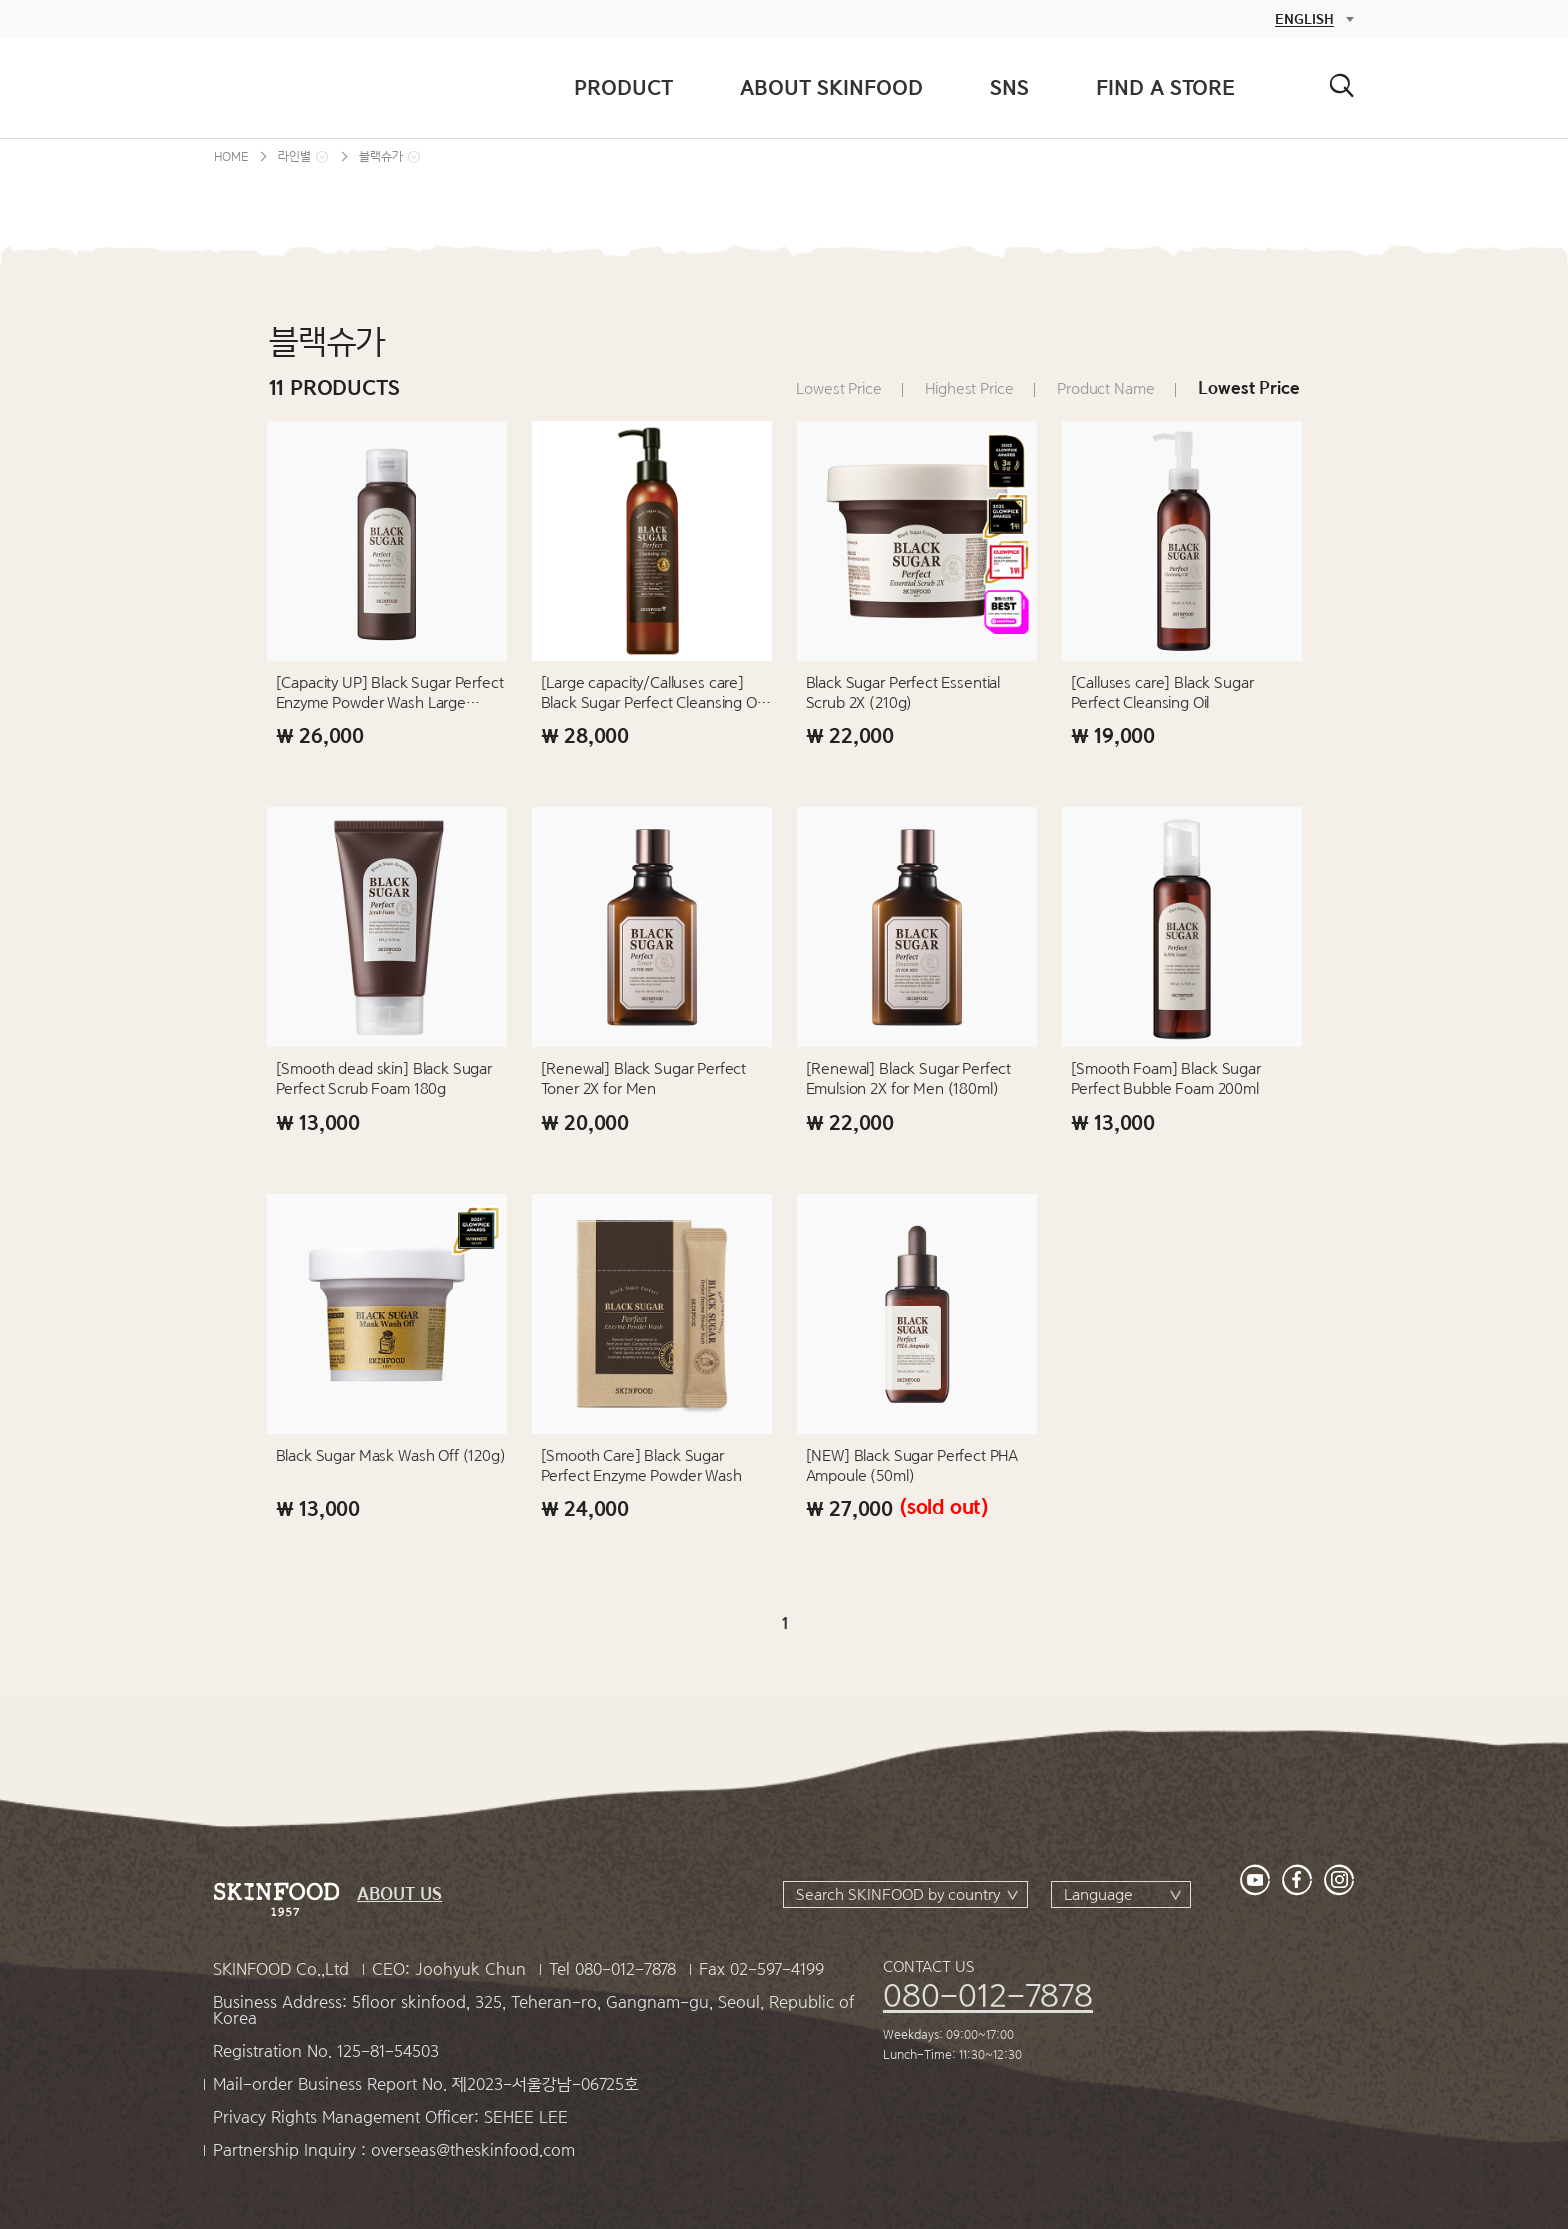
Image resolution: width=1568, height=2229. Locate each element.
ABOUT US (399, 1894)
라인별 (294, 156)
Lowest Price (838, 389)
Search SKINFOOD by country (898, 1895)
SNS (1009, 87)
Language (1098, 1895)
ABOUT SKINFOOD (831, 87)
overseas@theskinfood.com (473, 2150)
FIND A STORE (1165, 87)
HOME (231, 156)
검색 (1341, 85)
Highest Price (969, 389)
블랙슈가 (381, 156)
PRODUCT (623, 87)
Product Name (1105, 389)
